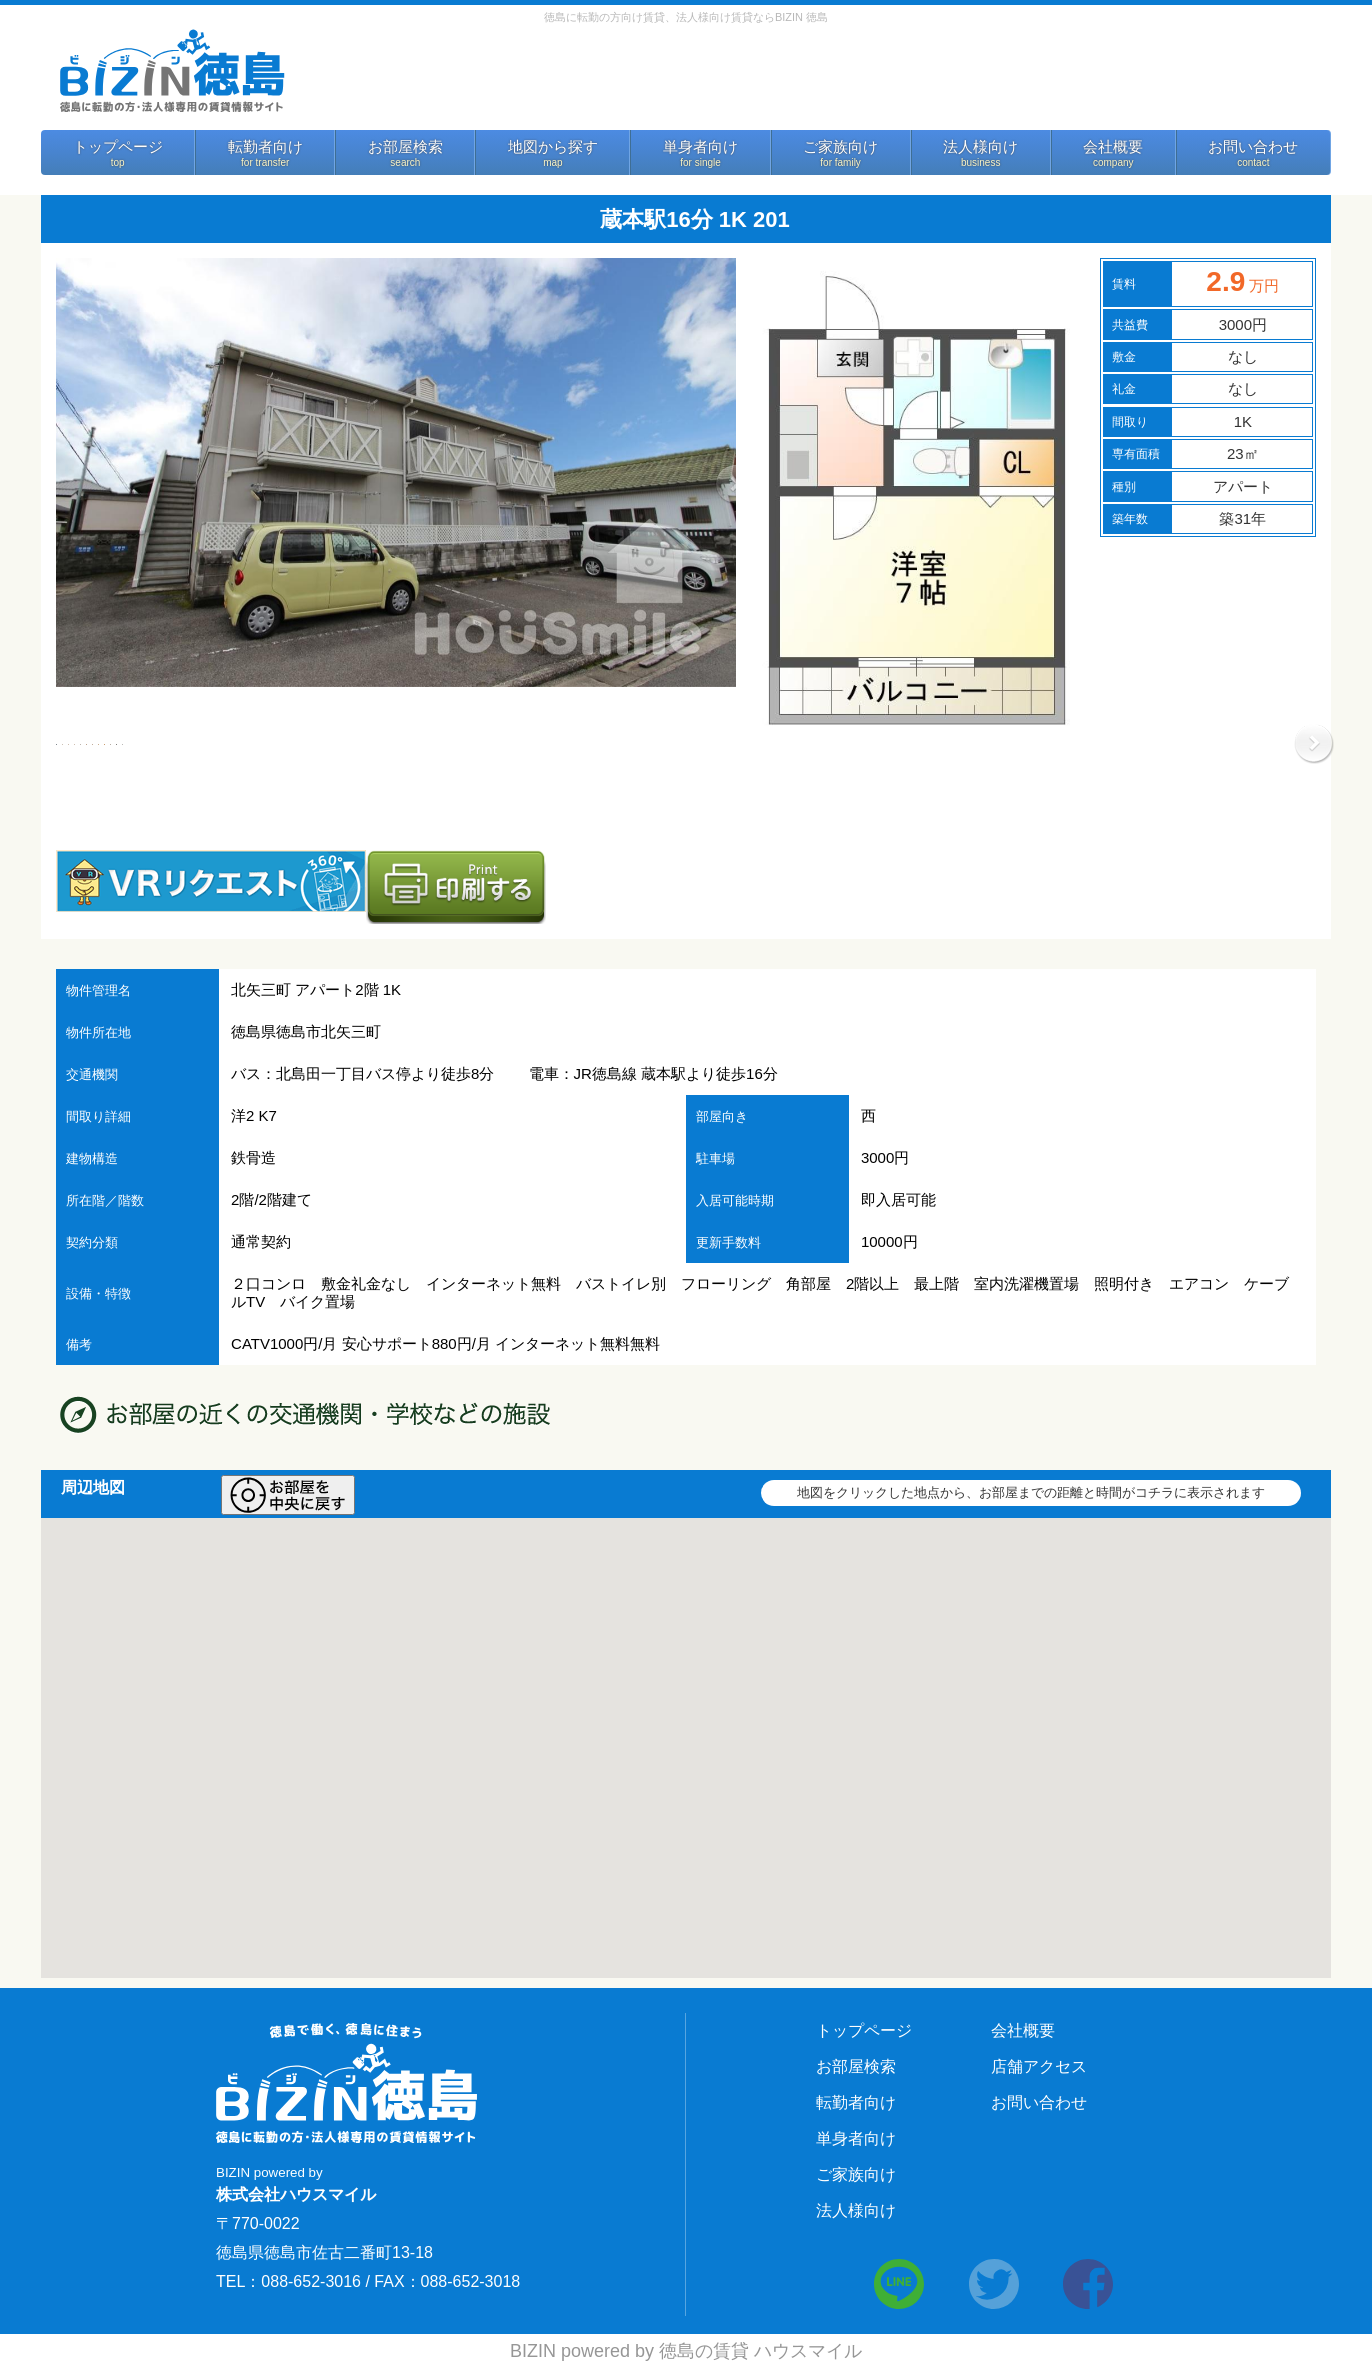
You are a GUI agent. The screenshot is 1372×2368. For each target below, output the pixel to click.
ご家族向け (840, 147)
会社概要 (1113, 147)
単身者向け (700, 147)
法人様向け (980, 147)
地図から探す (553, 147)
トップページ (118, 147)
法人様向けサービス (1157, 82)
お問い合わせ (1253, 147)
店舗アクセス (1039, 2066)
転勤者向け (265, 147)
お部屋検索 (405, 147)
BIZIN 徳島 (171, 69)
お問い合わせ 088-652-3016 (886, 77)
